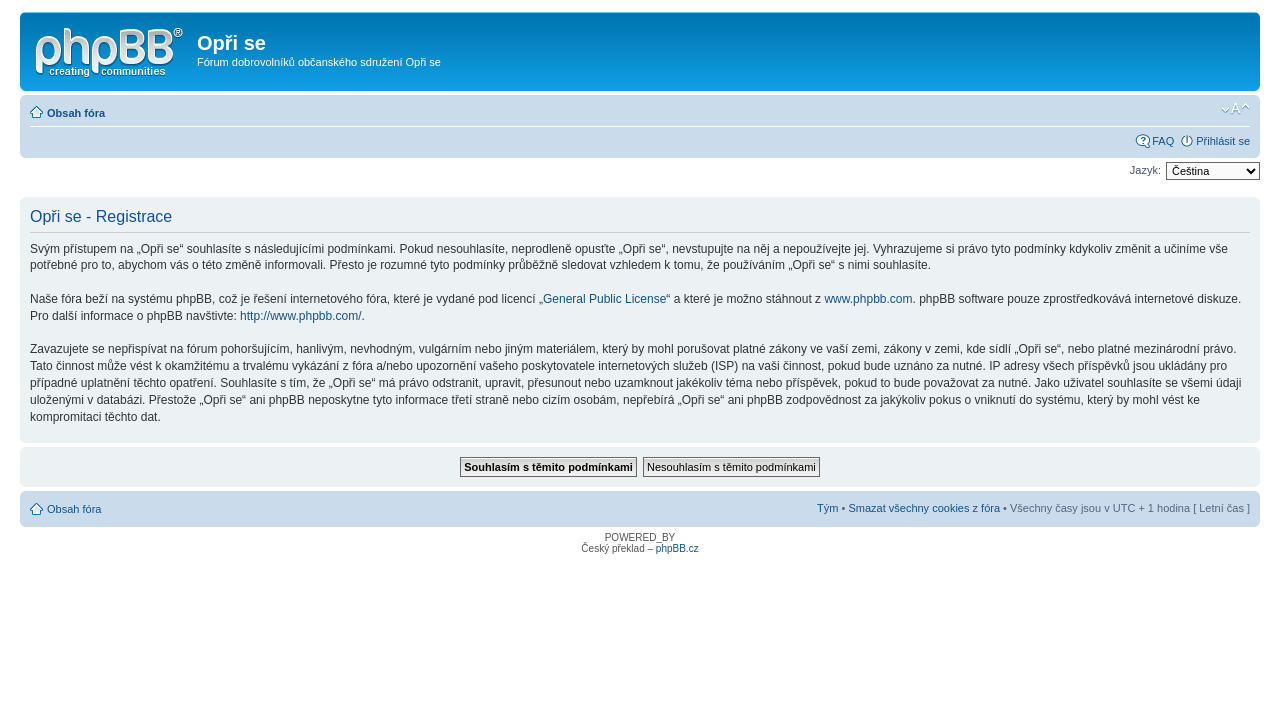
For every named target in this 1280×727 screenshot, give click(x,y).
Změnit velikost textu (1235, 109)
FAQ (1163, 141)
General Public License (604, 299)
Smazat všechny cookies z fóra (924, 508)
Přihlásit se (1223, 141)
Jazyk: (1145, 170)
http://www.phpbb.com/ (300, 316)
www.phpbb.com (868, 299)
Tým (827, 508)
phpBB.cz (677, 548)
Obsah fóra (76, 113)
